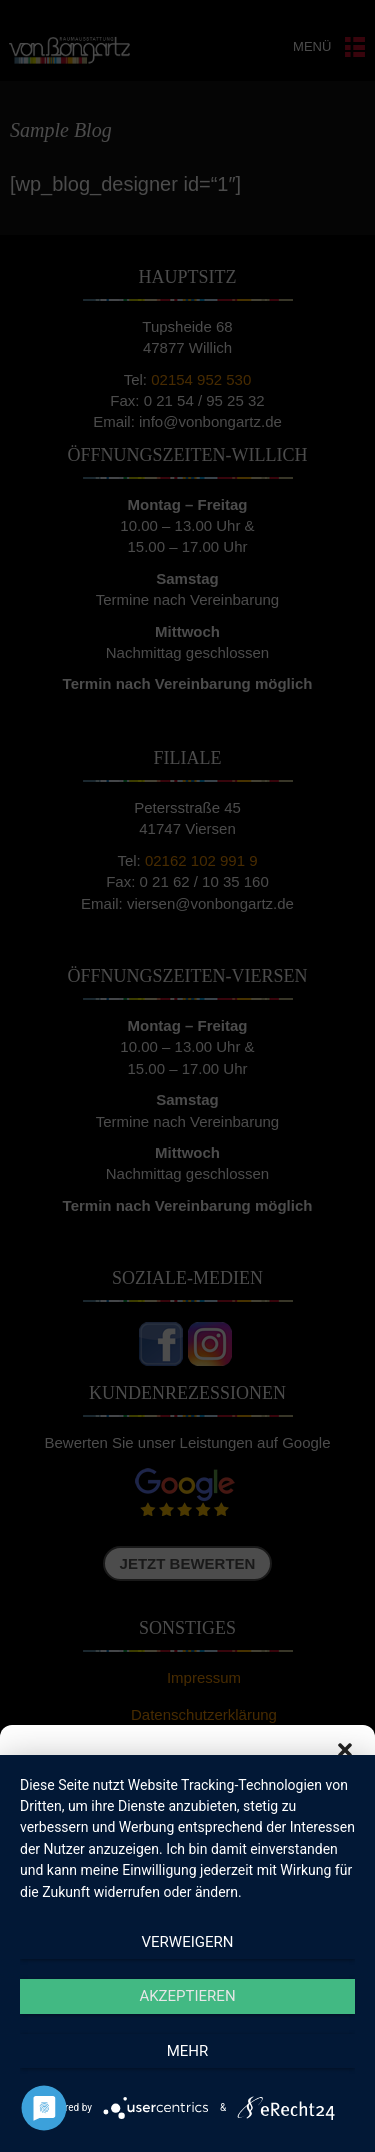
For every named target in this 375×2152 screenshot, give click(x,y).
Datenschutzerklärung (202, 2126)
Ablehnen (187, 2025)
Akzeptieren (187, 1970)
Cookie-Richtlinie (89, 2126)
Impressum (300, 2126)
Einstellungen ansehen (188, 2080)
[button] (345, 1750)
